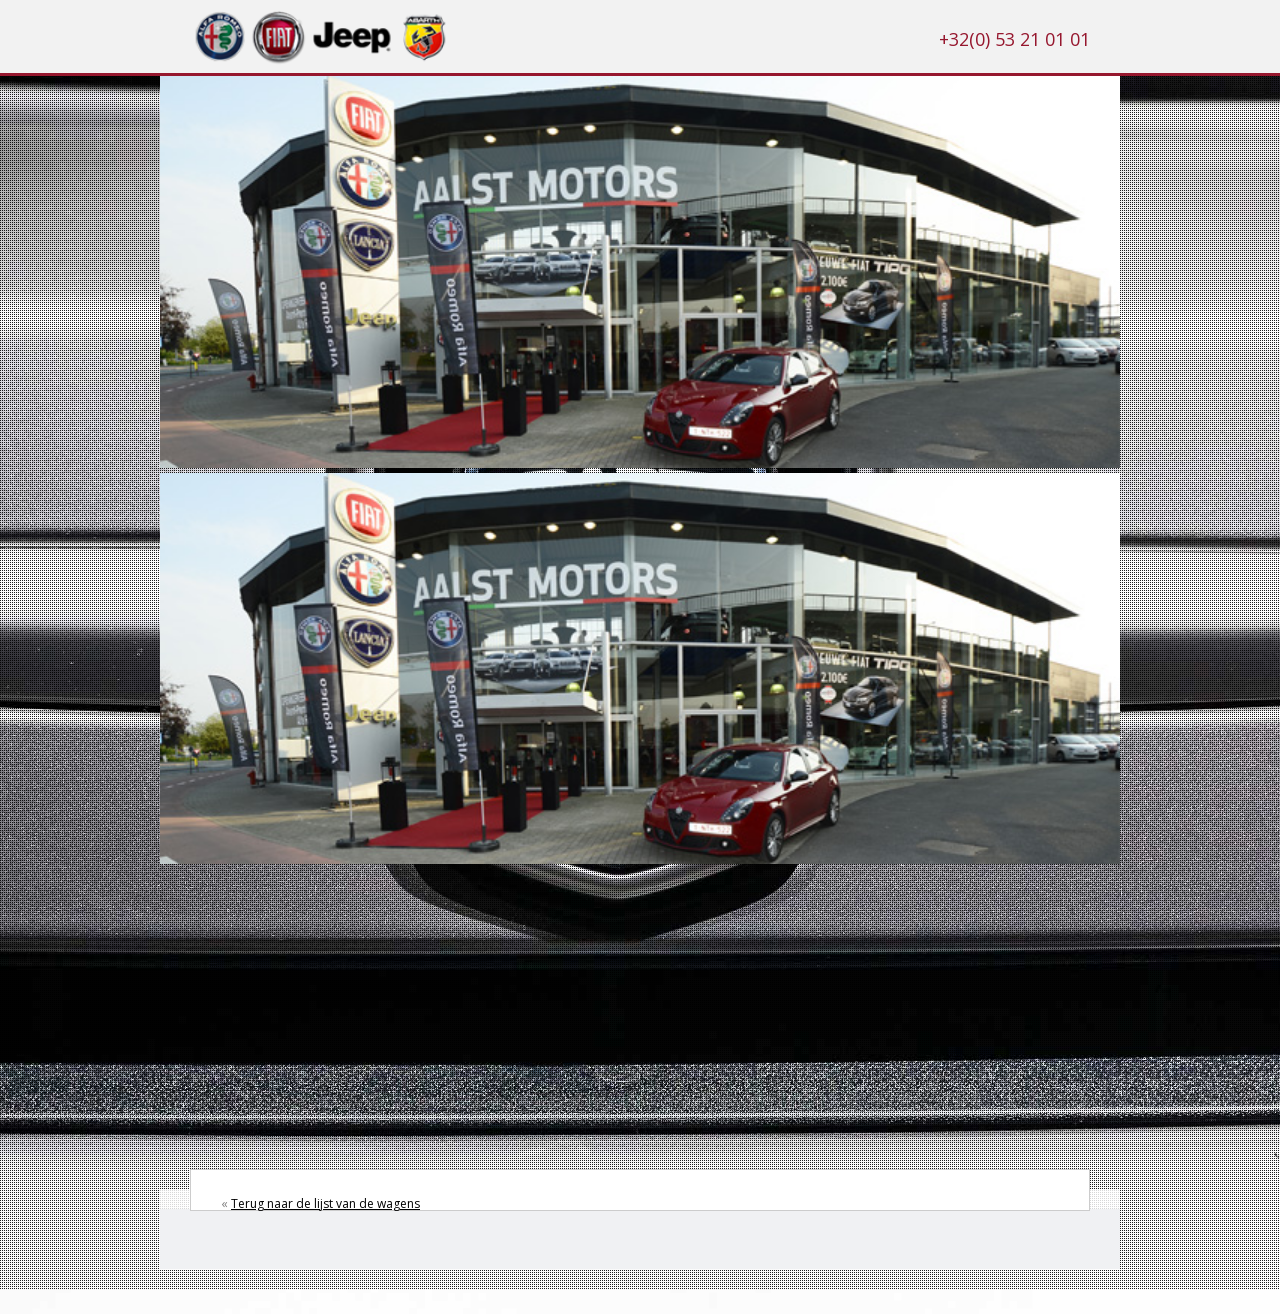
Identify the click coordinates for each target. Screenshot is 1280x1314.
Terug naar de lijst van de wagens (325, 1203)
